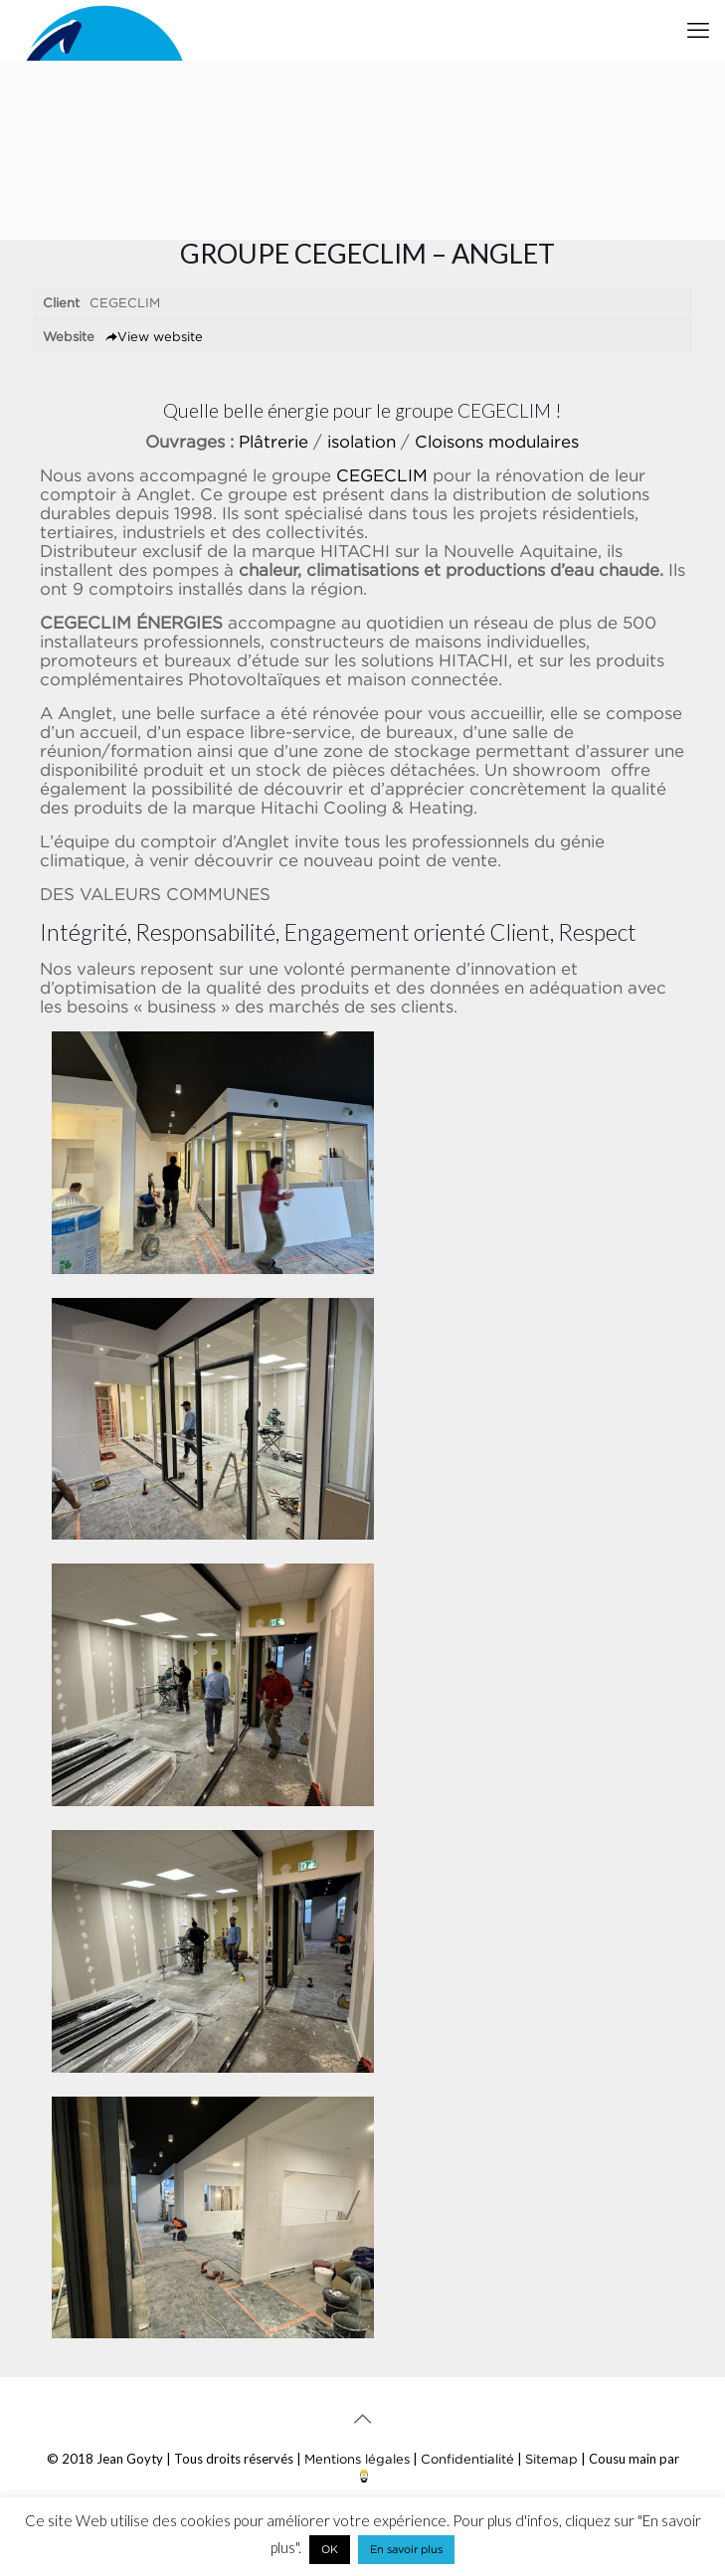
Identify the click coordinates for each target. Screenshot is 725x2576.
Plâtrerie (273, 442)
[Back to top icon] (363, 2419)
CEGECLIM (382, 475)
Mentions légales (357, 2459)
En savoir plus (406, 2549)
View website (153, 336)
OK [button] (329, 2549)
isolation (361, 442)
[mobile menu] (698, 30)
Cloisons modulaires (497, 442)
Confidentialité (467, 2459)
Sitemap (551, 2459)
